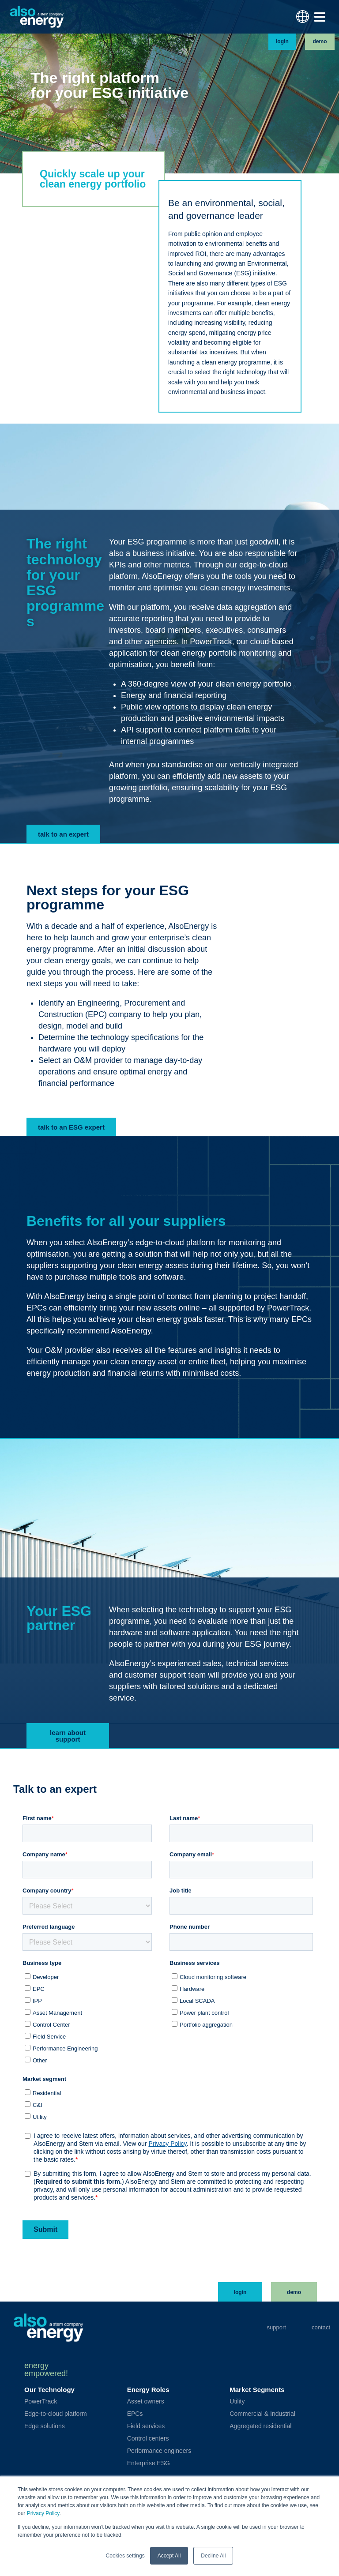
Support (275, 2327)
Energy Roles (148, 2389)
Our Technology (49, 2389)
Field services (146, 2426)
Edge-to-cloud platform (55, 2413)
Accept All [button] (169, 2556)
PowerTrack (40, 2401)
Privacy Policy (43, 2514)
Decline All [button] (213, 2556)
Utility (237, 2401)
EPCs (135, 2413)
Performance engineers (159, 2450)
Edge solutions (44, 2426)
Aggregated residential (260, 2426)
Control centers (148, 2438)
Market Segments (257, 2389)
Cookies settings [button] (125, 2556)
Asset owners (145, 2401)
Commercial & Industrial (262, 2413)
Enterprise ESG (148, 2463)
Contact (321, 2327)
